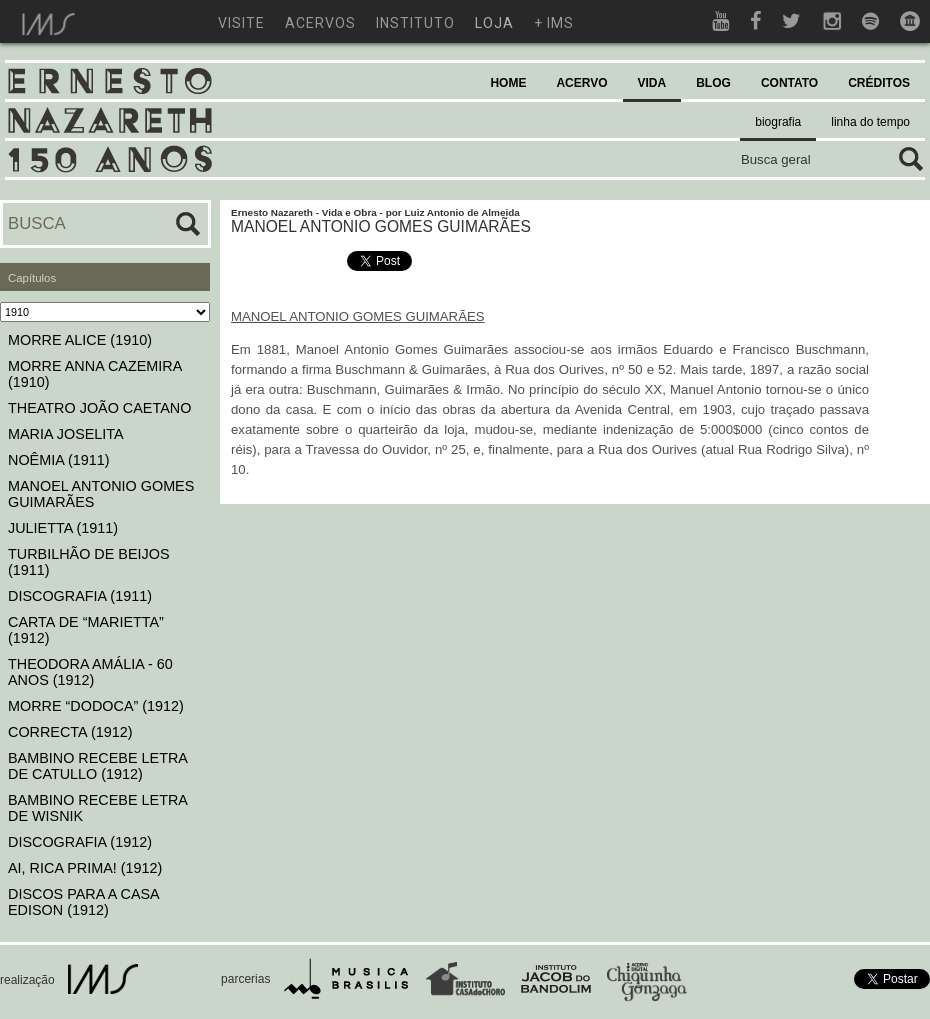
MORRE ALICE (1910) (80, 340)
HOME (508, 83)
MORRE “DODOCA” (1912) (96, 706)
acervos (320, 23)
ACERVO (581, 83)
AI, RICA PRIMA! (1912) (85, 868)
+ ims (554, 23)
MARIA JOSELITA (66, 434)
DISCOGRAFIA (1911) (80, 596)
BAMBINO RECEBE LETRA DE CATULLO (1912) (97, 766)
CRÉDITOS (879, 83)
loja (494, 23)
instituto (415, 23)
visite (241, 23)
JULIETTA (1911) (63, 528)
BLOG (713, 83)
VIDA (652, 83)
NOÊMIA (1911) (59, 460)
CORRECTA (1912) (70, 732)
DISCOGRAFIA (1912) (80, 842)
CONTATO (789, 83)
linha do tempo (870, 122)
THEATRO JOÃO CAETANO (99, 408)
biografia (778, 122)
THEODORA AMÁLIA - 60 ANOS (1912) (90, 672)
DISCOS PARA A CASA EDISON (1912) (83, 902)
